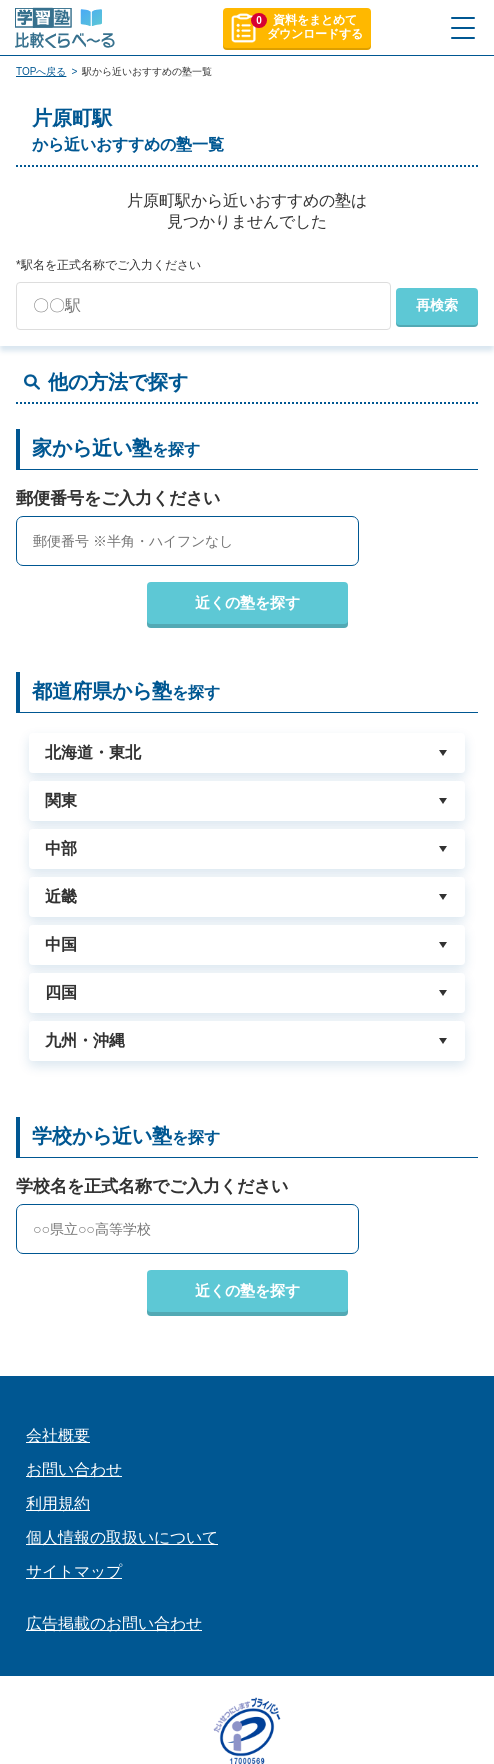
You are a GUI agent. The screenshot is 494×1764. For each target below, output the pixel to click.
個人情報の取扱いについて (122, 1537)
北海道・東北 (93, 752)
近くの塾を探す (247, 602)
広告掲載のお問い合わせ (114, 1623)
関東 (61, 800)
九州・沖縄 (85, 1040)
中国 (61, 944)
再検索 (437, 305)
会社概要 (58, 1435)
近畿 (61, 896)
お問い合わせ (74, 1469)
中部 (61, 848)
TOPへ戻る (41, 71)
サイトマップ (74, 1571)
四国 (61, 992)
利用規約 (58, 1503)
